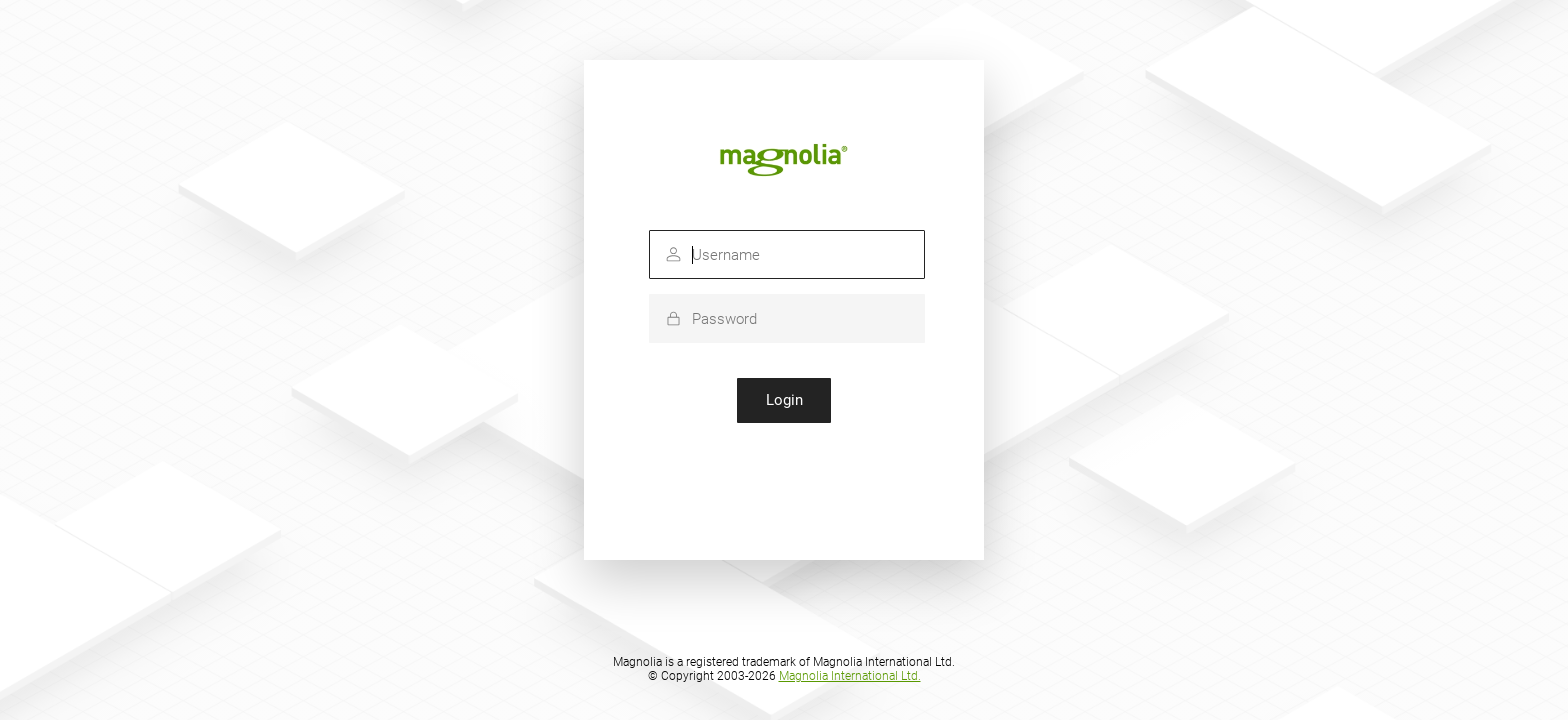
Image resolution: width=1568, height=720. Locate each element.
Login (784, 400)
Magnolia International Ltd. (850, 676)
